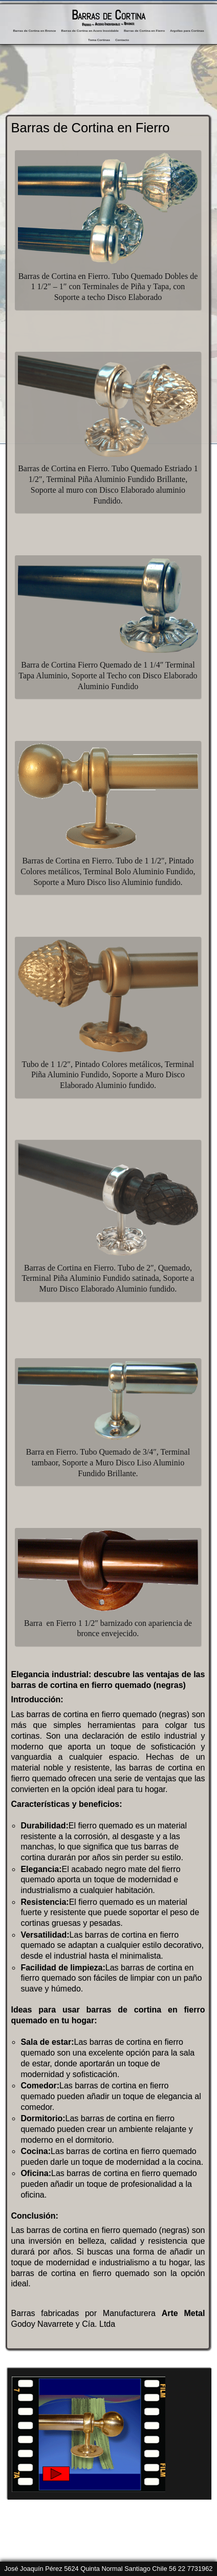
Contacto (122, 40)
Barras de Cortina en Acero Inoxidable (89, 30)
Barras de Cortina (108, 15)
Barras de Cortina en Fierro (144, 30)
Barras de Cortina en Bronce (34, 30)
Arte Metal (183, 2313)
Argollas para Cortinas (187, 30)
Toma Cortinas (99, 40)
